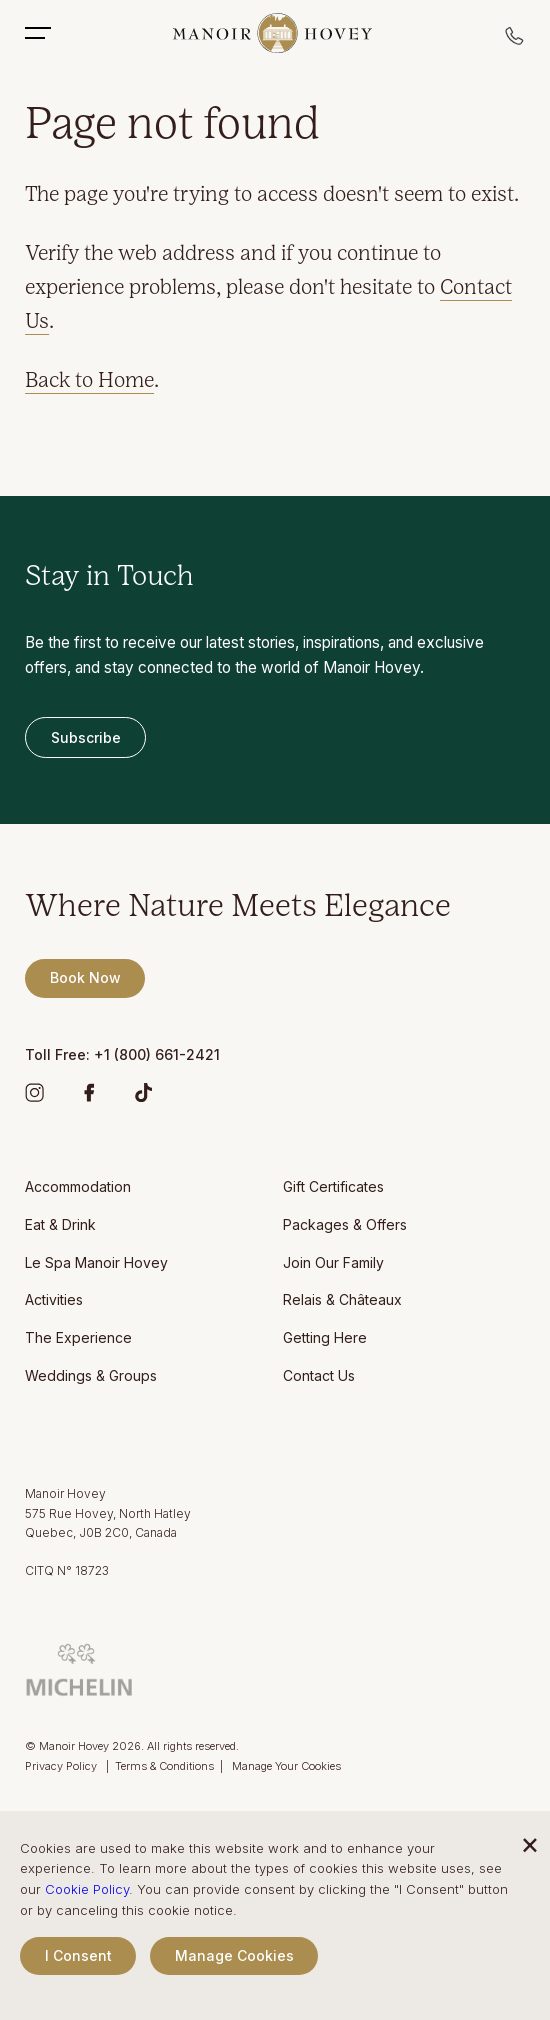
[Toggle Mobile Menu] (48, 33)
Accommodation (78, 1186)
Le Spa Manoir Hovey (96, 1262)
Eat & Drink (60, 1224)
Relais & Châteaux (342, 1299)
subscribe (86, 737)
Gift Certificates (333, 1186)
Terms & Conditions (164, 1766)
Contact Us (319, 1375)
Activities (54, 1299)
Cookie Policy (87, 1889)
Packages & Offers (345, 1224)
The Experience (78, 1337)
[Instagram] (34, 1096)
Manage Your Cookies (286, 1766)
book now (85, 977)
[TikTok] (143, 1096)
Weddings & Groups (91, 1375)
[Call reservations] (515, 41)
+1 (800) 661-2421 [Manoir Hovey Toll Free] (157, 1054)
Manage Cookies (234, 1955)
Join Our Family (333, 1262)
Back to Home (89, 381)
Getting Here (325, 1337)
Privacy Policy (62, 1766)
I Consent (78, 1955)
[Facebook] (89, 1096)
